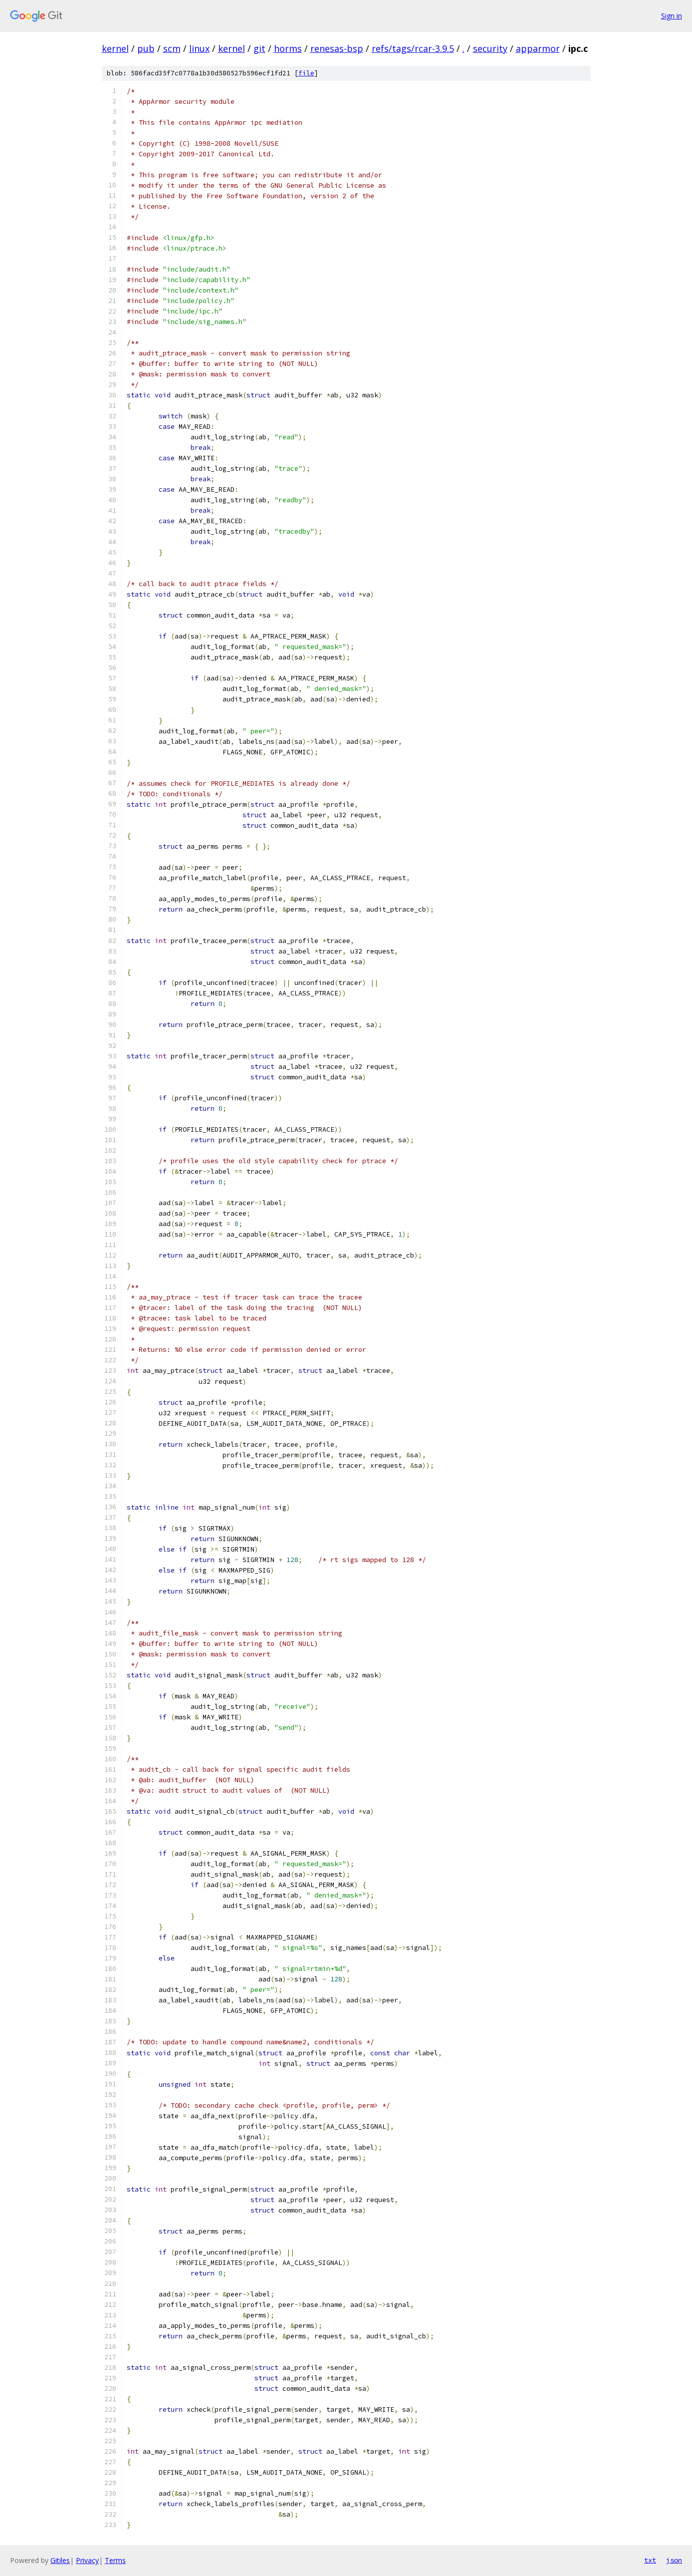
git (259, 48)
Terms (115, 2560)
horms (288, 48)
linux (199, 48)
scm (172, 48)
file (306, 73)
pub (146, 48)
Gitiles (60, 2560)
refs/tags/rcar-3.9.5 (413, 48)
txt (650, 2560)
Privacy (87, 2560)
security (490, 48)
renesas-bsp (336, 48)
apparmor (538, 48)
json (674, 2560)
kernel (115, 48)
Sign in (671, 15)
